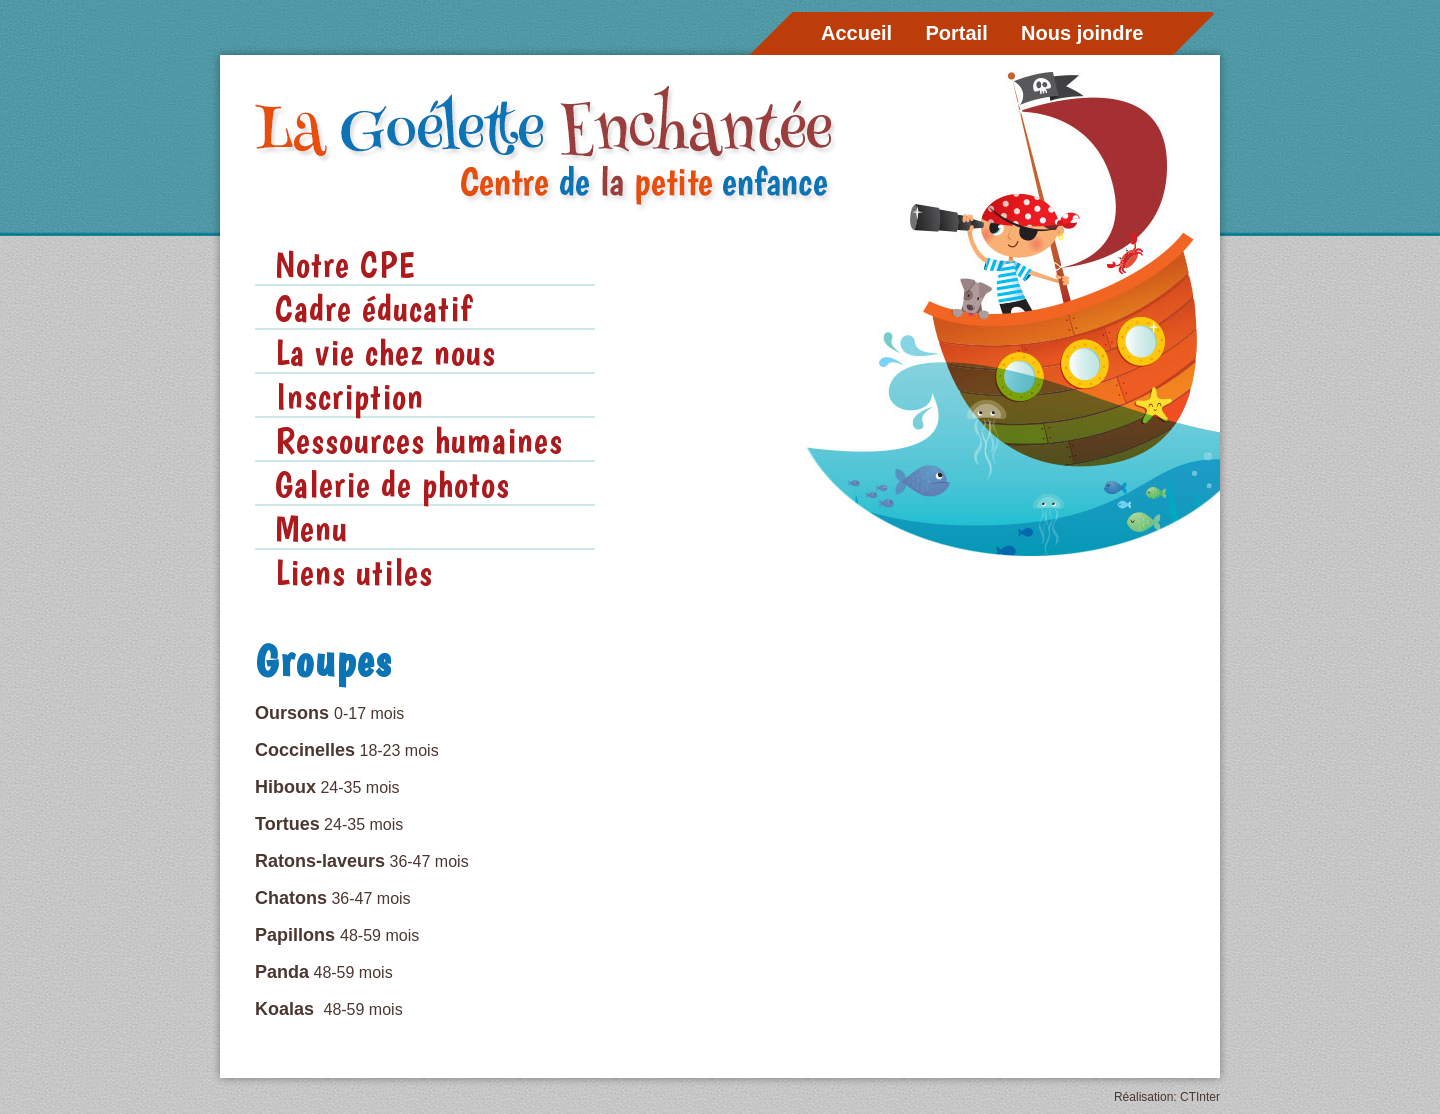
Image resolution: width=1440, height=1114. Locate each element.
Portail (957, 33)
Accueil (856, 33)
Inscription (349, 396)
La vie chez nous (385, 352)
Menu (311, 528)
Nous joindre (1082, 33)
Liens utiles (354, 572)
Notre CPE (345, 264)
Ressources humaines (419, 440)
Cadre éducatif (373, 308)
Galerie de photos (392, 484)
